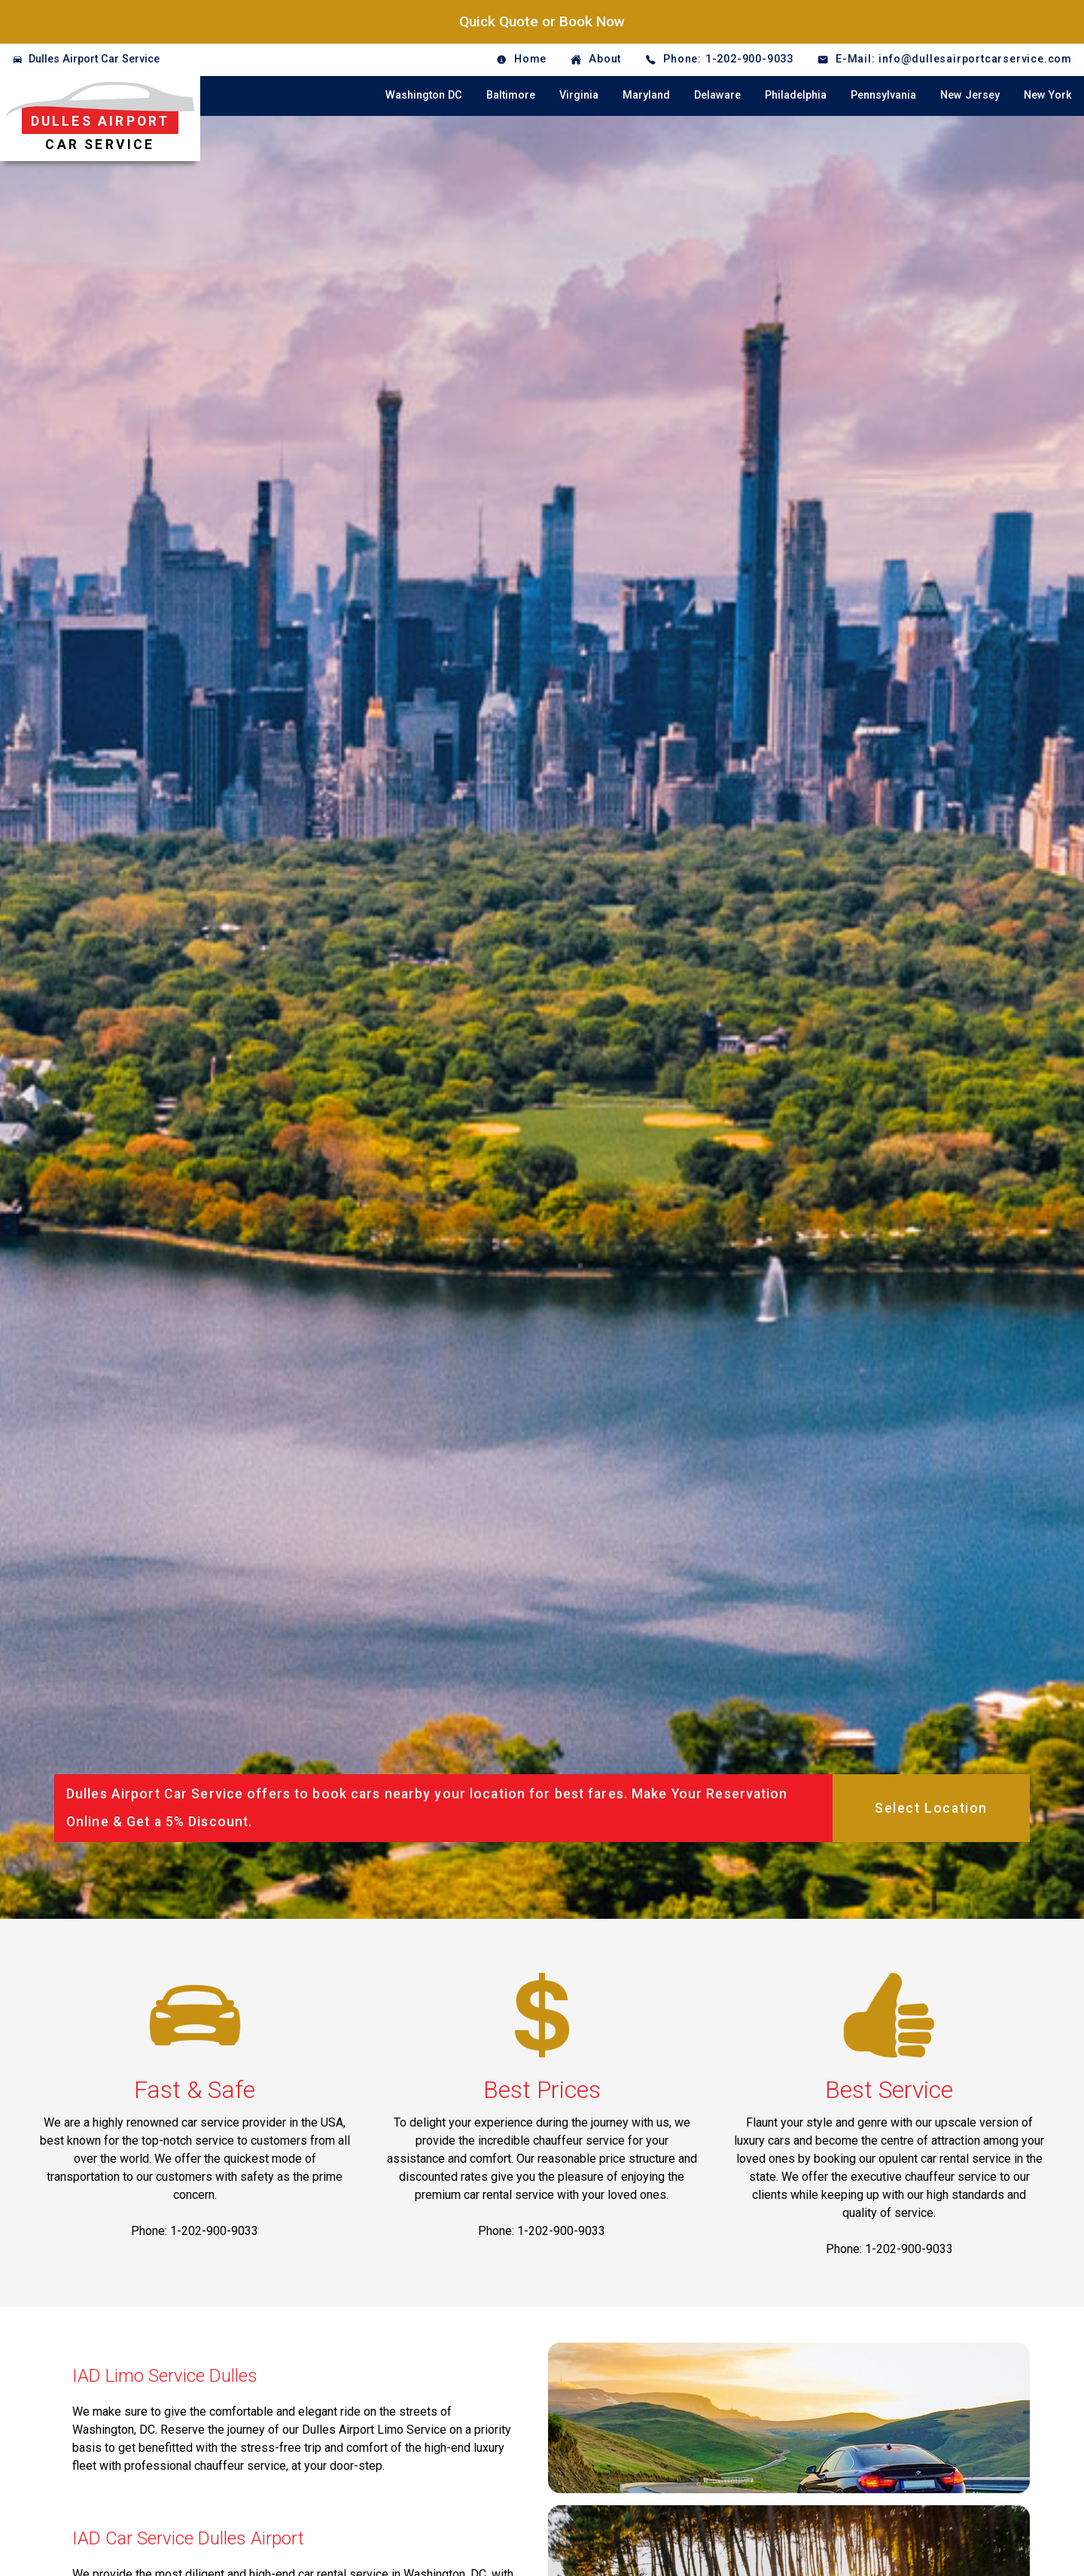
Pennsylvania (883, 95)
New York (1048, 95)
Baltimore (510, 95)
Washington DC (423, 95)
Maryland (646, 95)
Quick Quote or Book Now (542, 21)
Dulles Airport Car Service (94, 59)
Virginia (578, 95)
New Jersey (970, 95)
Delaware (717, 95)
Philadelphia (796, 95)
